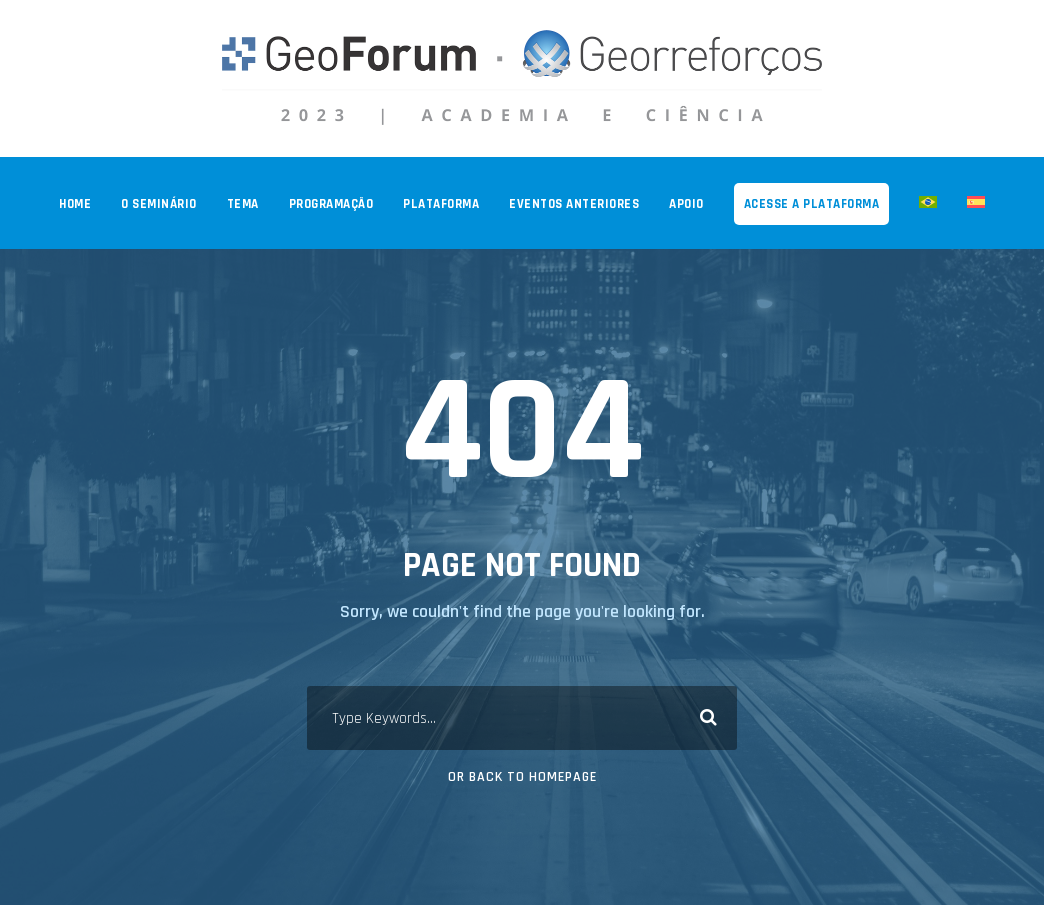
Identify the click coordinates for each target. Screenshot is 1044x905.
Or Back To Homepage (522, 777)
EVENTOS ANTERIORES (574, 204)
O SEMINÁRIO (159, 204)
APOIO (686, 204)
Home (75, 204)
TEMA (243, 204)
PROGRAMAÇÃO (331, 204)
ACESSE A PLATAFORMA (812, 204)
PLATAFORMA (441, 204)
